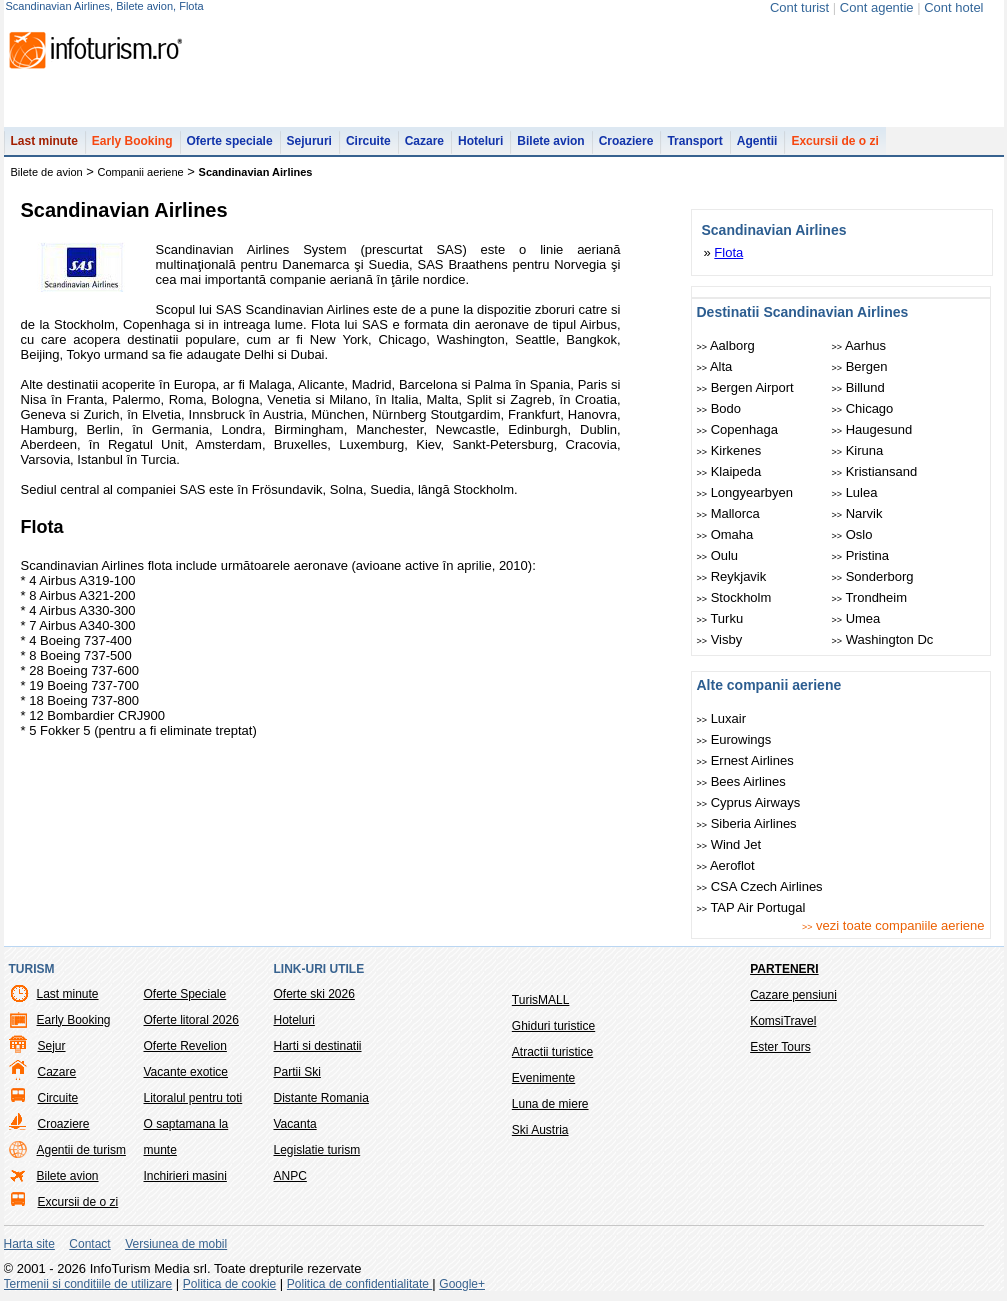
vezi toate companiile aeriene (893, 925)
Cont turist (799, 7)
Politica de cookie (229, 1284)
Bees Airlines (741, 781)
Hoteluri (480, 141)
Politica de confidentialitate (359, 1284)
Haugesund (872, 429)
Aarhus (859, 345)
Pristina (860, 555)
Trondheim (870, 597)
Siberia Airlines (747, 823)
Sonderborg (873, 576)
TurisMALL (541, 1000)
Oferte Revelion (185, 1046)
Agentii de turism (81, 1150)
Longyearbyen (745, 492)
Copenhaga (737, 429)
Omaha (725, 534)
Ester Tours (780, 1047)
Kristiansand (875, 471)
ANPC (290, 1176)
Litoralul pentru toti (193, 1098)
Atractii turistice (552, 1052)
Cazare (424, 141)
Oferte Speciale (185, 994)
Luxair (722, 718)
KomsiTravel (783, 1021)
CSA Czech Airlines (760, 886)
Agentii (757, 141)
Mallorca (728, 513)
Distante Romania (321, 1098)
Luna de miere (550, 1104)
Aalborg (726, 345)
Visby (720, 639)
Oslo (852, 534)
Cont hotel (953, 7)
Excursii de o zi (834, 141)
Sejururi (309, 141)
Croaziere (626, 141)
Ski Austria (540, 1130)
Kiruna (858, 450)
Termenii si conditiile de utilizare (88, 1284)
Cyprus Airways (749, 802)
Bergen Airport (745, 387)
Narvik (857, 513)
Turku (720, 618)
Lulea (855, 492)
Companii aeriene (141, 172)
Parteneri (784, 969)
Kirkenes (729, 450)
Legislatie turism (317, 1150)
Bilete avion (550, 141)
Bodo (719, 408)
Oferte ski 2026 (314, 994)
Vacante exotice (186, 1072)
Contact (89, 1244)
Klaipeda (729, 471)
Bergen (860, 366)
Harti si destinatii (318, 1046)
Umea (856, 618)
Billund (858, 387)
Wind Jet (729, 844)
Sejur (52, 1046)
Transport (694, 141)
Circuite (368, 141)
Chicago (863, 408)
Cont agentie (877, 7)
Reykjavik (732, 576)
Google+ (462, 1284)
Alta (715, 366)
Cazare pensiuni (793, 995)
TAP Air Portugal (751, 907)
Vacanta (295, 1124)
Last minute (44, 141)
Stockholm (734, 597)
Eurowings (734, 739)
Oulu (718, 555)
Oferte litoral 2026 (191, 1020)
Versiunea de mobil (176, 1244)
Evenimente (543, 1078)
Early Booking (132, 141)
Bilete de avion (47, 172)
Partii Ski (297, 1072)
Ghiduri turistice (553, 1026)
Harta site (29, 1244)
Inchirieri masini (185, 1176)
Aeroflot (726, 865)
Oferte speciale (230, 141)
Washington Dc (883, 639)
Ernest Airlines (745, 760)
